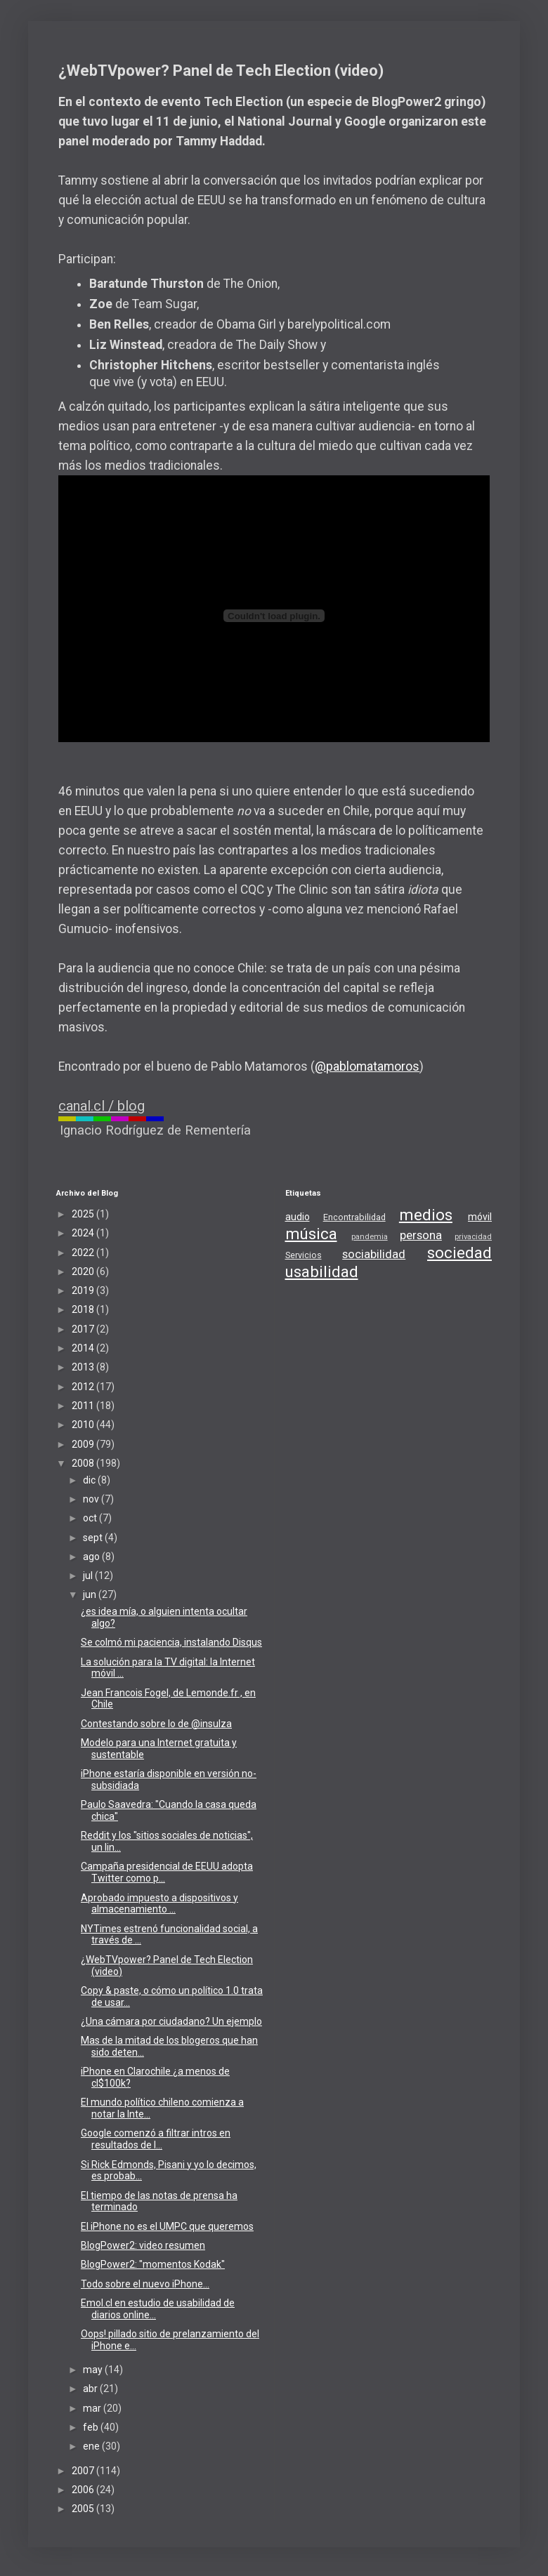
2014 (84, 1348)
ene (92, 2446)
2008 (84, 1463)
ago (92, 1556)
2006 (84, 2489)
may (94, 2369)
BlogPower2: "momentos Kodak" (153, 2264)
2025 (84, 1214)
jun (90, 1594)
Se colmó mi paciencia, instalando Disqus (171, 1642)
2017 (84, 1329)
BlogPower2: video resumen (143, 2245)
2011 (84, 1405)
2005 (84, 2508)
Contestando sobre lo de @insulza (156, 1723)
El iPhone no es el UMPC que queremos (167, 2226)
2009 (84, 1444)
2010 (84, 1424)
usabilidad (321, 1271)
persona (421, 1235)
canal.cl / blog (101, 1105)
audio (297, 1216)
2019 (84, 1290)
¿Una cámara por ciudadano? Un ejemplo (171, 2021)
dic (90, 1480)
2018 (84, 1309)
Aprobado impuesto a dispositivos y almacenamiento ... (159, 1903)
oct (91, 1518)
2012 (84, 1386)
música (311, 1233)
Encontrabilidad (354, 1217)
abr (91, 2388)
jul (89, 1575)
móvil (480, 1216)
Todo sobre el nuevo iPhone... (145, 2284)
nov (92, 1499)
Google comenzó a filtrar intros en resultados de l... (155, 2139)
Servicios (303, 1255)
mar (93, 2408)
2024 (84, 1233)
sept (94, 1537)
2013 (84, 1367)
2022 (84, 1252)
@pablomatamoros (367, 1066)
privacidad (473, 1236)
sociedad (459, 1252)
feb (91, 2427)
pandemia (369, 1236)
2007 (84, 2470)
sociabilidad (373, 1254)
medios (425, 1215)
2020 (84, 1271)
